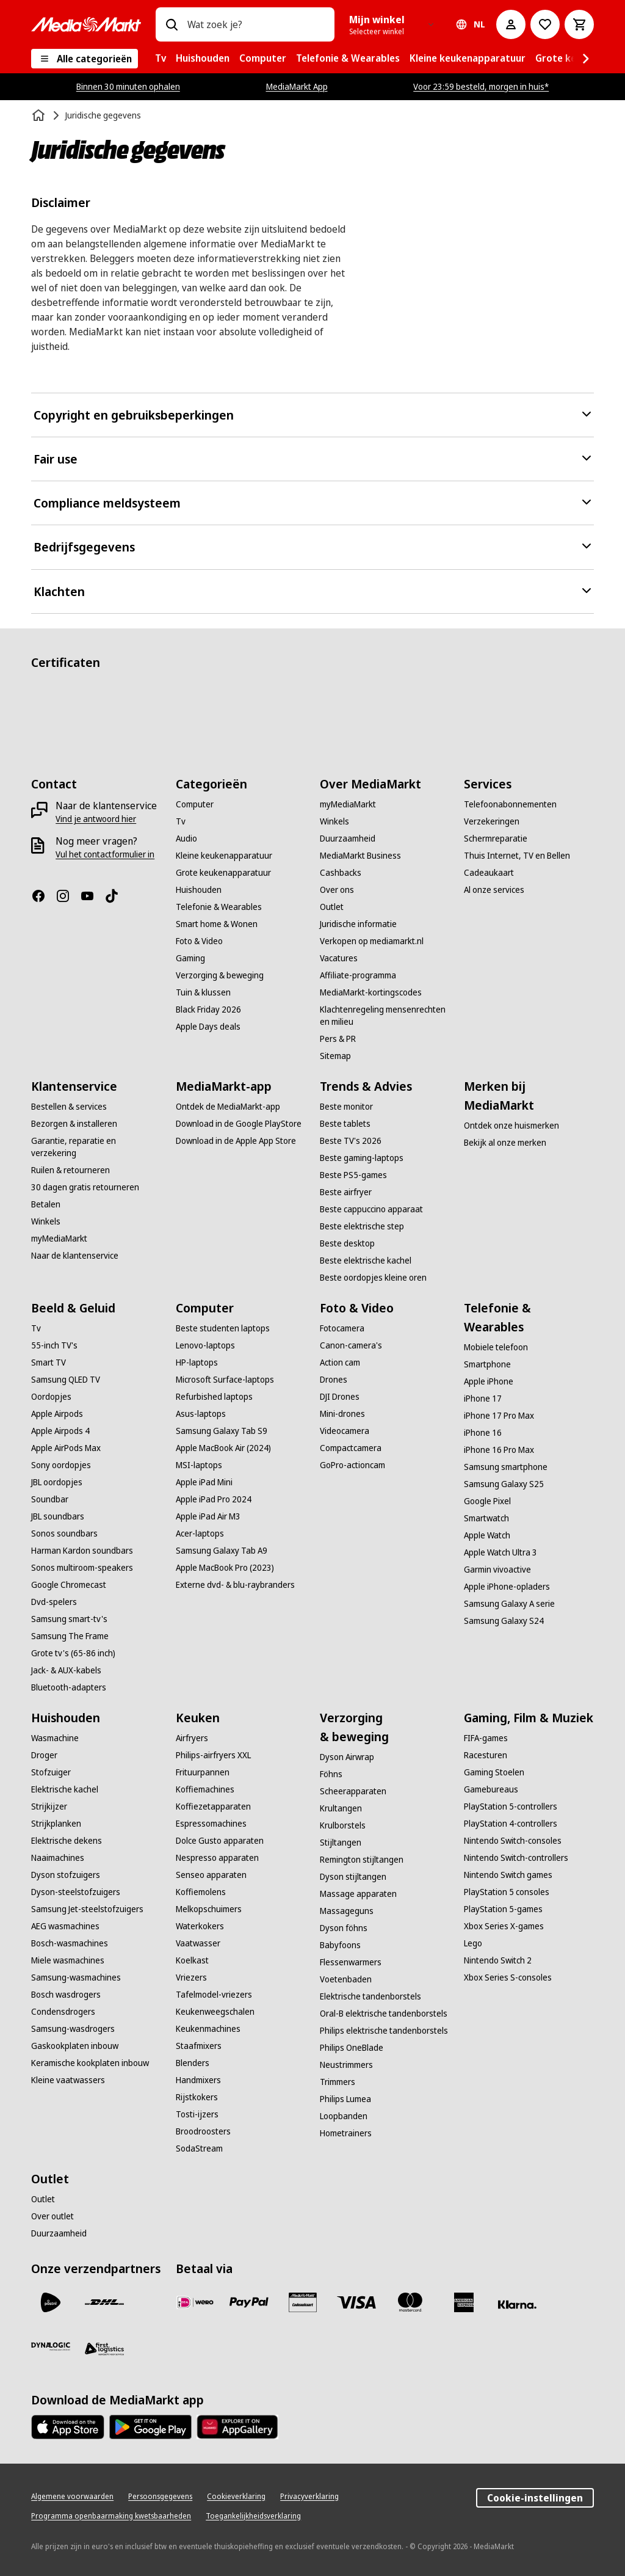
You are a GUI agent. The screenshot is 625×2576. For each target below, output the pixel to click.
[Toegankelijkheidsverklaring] (253, 2516)
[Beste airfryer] (346, 1192)
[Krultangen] (341, 1808)
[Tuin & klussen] (203, 992)
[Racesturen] (485, 1755)
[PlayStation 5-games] (503, 1909)
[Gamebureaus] (491, 1789)
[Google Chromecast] (68, 1585)
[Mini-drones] (342, 1414)
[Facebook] (43, 896)
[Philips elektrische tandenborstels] (384, 2031)
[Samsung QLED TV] (65, 1380)
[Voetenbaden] (346, 1979)
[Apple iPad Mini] (204, 1482)
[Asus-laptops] (201, 1414)
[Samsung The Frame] (70, 1636)
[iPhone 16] (483, 1433)
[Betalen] (45, 1204)
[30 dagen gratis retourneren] (85, 1187)
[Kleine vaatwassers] (68, 2080)
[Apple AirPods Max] (66, 1448)
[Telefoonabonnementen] (510, 804)
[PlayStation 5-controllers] (510, 1806)
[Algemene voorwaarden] (72, 2496)
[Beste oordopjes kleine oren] (373, 1278)
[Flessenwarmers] (350, 1962)
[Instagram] (68, 896)
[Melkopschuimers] (209, 1909)
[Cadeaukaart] (489, 873)
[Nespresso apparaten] (217, 1858)
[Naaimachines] (57, 1858)
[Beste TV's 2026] (350, 1141)
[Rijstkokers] (197, 2097)
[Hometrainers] (346, 2133)
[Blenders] (192, 2063)
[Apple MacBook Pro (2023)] (225, 1568)
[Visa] (356, 2302)
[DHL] (104, 2302)
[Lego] (473, 1943)
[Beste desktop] (347, 1243)
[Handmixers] (198, 2080)
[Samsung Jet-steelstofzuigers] (87, 1909)
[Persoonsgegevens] (160, 2496)
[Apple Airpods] (57, 1414)
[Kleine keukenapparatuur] (224, 856)
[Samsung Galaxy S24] (504, 1621)
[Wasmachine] (55, 1738)
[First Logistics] (104, 2349)
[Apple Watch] (487, 1535)
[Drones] (333, 1380)
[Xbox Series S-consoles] (508, 1977)
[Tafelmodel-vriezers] (214, 1994)
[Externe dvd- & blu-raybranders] (235, 1585)
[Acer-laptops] (200, 1533)
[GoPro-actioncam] (352, 1465)
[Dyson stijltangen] (353, 1877)
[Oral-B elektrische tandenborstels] (383, 2013)
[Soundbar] (49, 1499)
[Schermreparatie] (495, 838)
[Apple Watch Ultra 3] (500, 1552)
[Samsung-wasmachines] (76, 1977)
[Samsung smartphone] (505, 1467)
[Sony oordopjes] (61, 1465)
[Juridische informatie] (358, 924)
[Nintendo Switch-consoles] (513, 1841)
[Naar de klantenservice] (74, 1256)
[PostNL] (50, 2302)
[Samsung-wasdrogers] (73, 2029)
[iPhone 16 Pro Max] (499, 1450)
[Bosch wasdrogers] (66, 1994)
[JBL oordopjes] (56, 1482)
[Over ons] (337, 890)
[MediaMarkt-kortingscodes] (371, 992)
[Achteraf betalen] (517, 2305)
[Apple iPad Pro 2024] (213, 1499)
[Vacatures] (339, 958)
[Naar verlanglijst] (545, 24)
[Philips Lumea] (345, 2099)
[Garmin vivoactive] (497, 1569)
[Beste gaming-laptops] (361, 1158)
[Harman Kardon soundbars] (82, 1551)
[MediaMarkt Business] (360, 856)
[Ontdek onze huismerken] (511, 1125)
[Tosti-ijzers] (197, 2114)
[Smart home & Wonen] (217, 924)
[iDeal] (195, 2302)
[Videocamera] (344, 1431)
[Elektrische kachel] (64, 1789)
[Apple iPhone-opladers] (507, 1587)
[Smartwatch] (486, 1518)
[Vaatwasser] (198, 1943)
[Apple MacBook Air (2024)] (223, 1448)
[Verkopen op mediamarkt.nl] (372, 941)
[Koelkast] (192, 1960)
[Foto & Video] (199, 941)
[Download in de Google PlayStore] (239, 1124)
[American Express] (463, 2302)
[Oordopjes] (51, 1397)
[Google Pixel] (487, 1501)
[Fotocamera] (342, 1328)
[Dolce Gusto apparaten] (220, 1841)
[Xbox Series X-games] (504, 1926)
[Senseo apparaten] (211, 1875)
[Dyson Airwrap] (347, 1757)
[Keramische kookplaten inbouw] (90, 2063)
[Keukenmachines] (208, 2029)
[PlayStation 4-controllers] (510, 1823)
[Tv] (181, 821)
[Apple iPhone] (488, 1381)
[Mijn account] (511, 24)
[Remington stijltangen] (361, 1860)
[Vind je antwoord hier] (96, 819)
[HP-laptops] (197, 1362)
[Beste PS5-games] (353, 1175)
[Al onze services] (494, 890)
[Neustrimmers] (346, 2065)
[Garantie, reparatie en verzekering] (96, 1147)
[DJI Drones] (339, 1397)
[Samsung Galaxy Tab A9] (221, 1551)
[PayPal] (249, 2302)
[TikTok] (116, 896)
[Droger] (44, 1755)
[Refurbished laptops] (214, 1397)
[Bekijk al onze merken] (505, 1143)
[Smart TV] (48, 1362)
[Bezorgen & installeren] (74, 1124)
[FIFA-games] (486, 1738)
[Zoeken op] (171, 24)
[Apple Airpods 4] (60, 1431)
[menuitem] (160, 58)
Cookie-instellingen (535, 2498)
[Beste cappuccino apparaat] (371, 1209)
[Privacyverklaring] (309, 2496)
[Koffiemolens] (201, 1892)
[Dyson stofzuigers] (65, 1875)
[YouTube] (92, 896)
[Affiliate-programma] (358, 975)
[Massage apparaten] (358, 1894)
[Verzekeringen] (491, 821)
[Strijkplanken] (56, 1823)
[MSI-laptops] (199, 1465)
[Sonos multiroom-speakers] (82, 1568)
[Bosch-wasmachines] (69, 1943)
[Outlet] (332, 907)
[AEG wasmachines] (65, 1926)
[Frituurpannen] (202, 1772)
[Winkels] (334, 821)
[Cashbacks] (340, 873)
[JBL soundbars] (57, 1516)
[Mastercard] (410, 2302)
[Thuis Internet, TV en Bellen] (517, 856)
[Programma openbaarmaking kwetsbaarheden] (111, 2516)
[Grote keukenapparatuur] (223, 873)
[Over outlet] (52, 2216)
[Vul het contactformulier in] (105, 854)
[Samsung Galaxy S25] (504, 1484)
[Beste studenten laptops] (223, 1328)
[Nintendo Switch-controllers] (516, 1858)
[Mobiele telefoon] (496, 1347)
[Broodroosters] (203, 2131)
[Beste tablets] (345, 1124)
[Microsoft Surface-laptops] (225, 1380)
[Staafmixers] (199, 2046)
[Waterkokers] (200, 1926)
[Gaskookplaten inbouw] (74, 2046)
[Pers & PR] (338, 1039)
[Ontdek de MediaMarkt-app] (228, 1107)
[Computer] (195, 804)
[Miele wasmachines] (67, 1960)
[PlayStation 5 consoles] (506, 1892)
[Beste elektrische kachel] (365, 1260)
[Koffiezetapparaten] (213, 1806)
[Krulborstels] (343, 1825)
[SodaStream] (199, 2148)
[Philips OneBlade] (351, 2048)
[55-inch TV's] (54, 1345)
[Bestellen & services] (69, 1107)
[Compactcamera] (350, 1448)
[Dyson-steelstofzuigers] (75, 1892)
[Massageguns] (347, 1911)
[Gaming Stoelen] (494, 1772)
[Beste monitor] (346, 1107)
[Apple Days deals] (208, 1027)
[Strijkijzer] (49, 1806)
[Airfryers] (192, 1738)
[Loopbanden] (343, 2116)
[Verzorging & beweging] (220, 975)
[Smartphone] (487, 1364)
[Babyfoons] (340, 1945)
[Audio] (186, 838)
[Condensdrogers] (63, 2012)
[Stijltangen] (340, 1842)
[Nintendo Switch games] (508, 1875)
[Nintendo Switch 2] (498, 1960)
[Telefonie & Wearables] (219, 907)
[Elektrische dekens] (66, 1841)
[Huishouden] (199, 890)
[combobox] (256, 24)
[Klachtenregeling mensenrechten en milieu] (384, 1015)
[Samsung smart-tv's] (69, 1619)
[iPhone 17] (483, 1398)
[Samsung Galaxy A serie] (509, 1604)
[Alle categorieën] (84, 58)
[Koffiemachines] (205, 1789)
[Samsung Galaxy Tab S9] (221, 1431)
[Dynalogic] (50, 2346)
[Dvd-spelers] (54, 1602)
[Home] (39, 115)
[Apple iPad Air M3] (208, 1516)
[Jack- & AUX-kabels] (66, 1670)
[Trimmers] (337, 2082)
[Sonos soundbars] (64, 1533)
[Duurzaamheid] (347, 838)
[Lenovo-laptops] (205, 1345)
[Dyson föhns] (343, 1928)
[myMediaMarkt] (348, 804)
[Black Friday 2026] (208, 1009)
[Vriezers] (191, 1977)
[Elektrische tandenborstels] (370, 1996)
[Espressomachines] (211, 1823)
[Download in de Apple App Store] (236, 1141)
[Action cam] (340, 1362)
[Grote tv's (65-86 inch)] (73, 1653)
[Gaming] (190, 958)
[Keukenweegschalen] (215, 2012)
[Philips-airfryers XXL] (213, 1755)
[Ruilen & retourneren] (70, 1170)
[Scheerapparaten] (353, 1791)
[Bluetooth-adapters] (68, 1687)
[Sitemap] (335, 1056)
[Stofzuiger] (51, 1772)
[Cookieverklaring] (236, 2496)
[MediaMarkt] (86, 24)
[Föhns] (331, 1774)
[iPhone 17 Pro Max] (499, 1416)
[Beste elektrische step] (362, 1226)
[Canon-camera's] (351, 1345)
